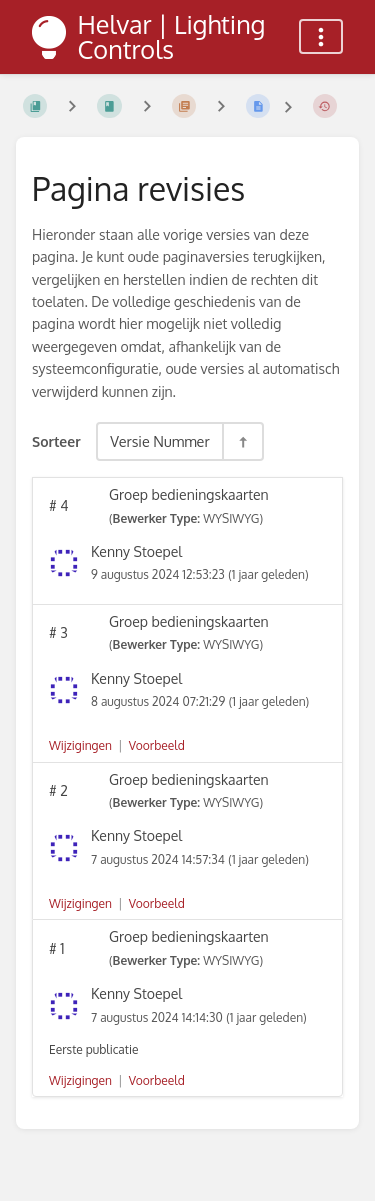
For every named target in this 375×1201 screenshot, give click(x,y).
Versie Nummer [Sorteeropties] (160, 441)
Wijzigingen (80, 745)
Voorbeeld (157, 745)
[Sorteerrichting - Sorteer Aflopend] (242, 441)
